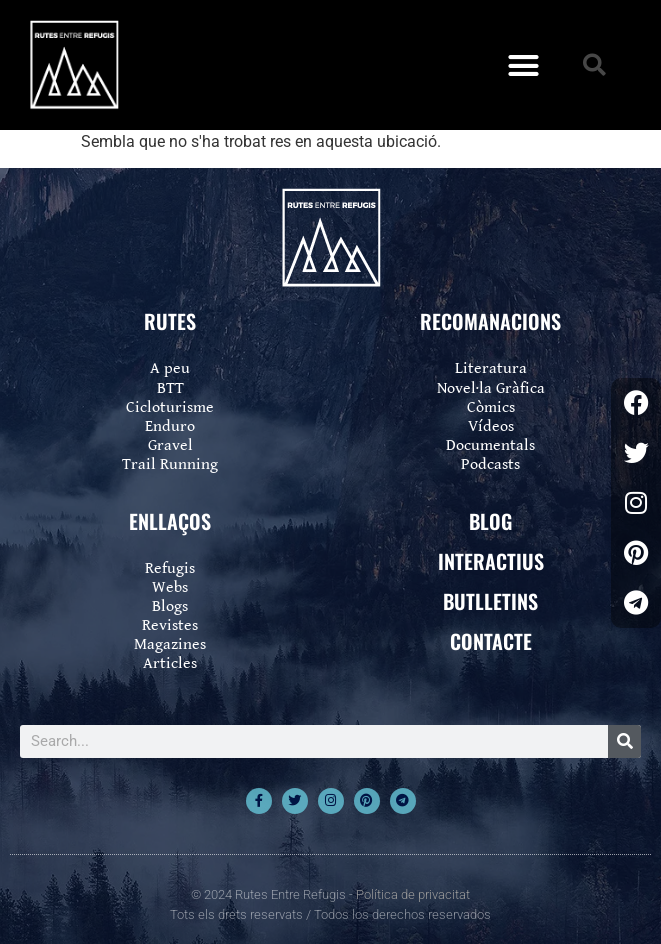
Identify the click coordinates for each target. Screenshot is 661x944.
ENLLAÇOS (170, 521)
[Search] (624, 741)
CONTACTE (491, 641)
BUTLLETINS (490, 601)
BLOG (490, 521)
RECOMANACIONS (490, 321)
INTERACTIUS (491, 561)
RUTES (170, 321)
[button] (523, 65)
